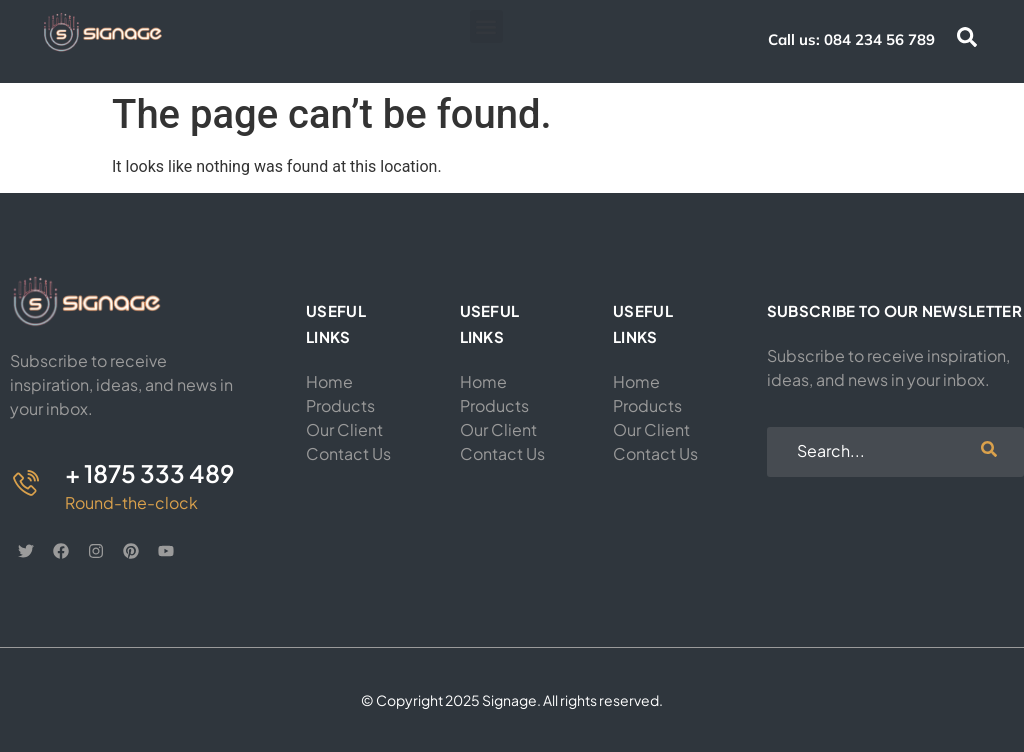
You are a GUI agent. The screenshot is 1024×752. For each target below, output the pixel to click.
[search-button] (989, 452)
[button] (486, 26)
